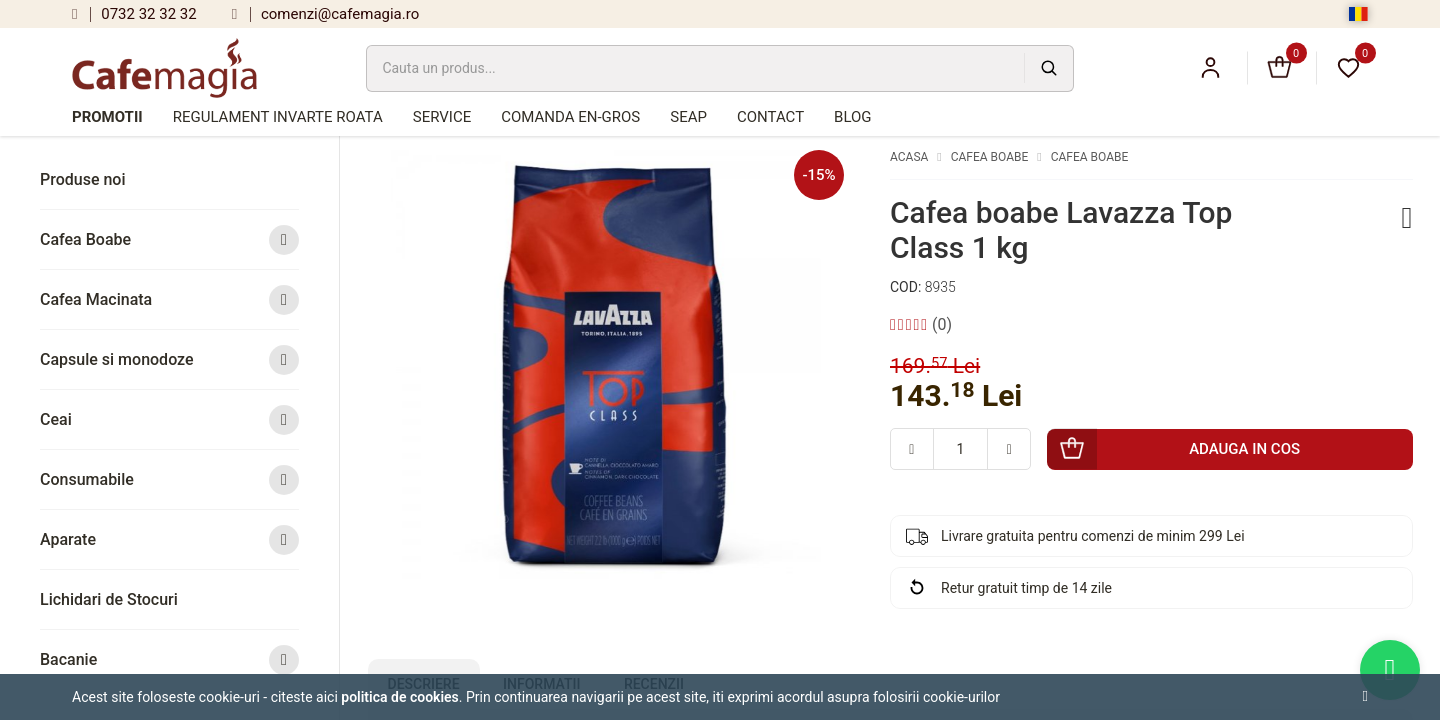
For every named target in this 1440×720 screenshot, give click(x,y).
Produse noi (83, 179)
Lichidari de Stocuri (109, 599)
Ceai (169, 419)
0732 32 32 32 (134, 14)
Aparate (169, 539)
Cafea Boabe (169, 239)
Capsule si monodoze (169, 359)
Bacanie (169, 659)
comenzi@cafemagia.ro (326, 14)
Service (442, 117)
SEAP (688, 117)
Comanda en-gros (570, 117)
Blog (853, 117)
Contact (770, 117)
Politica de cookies (400, 697)
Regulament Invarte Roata (278, 117)
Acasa (909, 157)
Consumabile (169, 479)
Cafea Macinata (169, 299)
